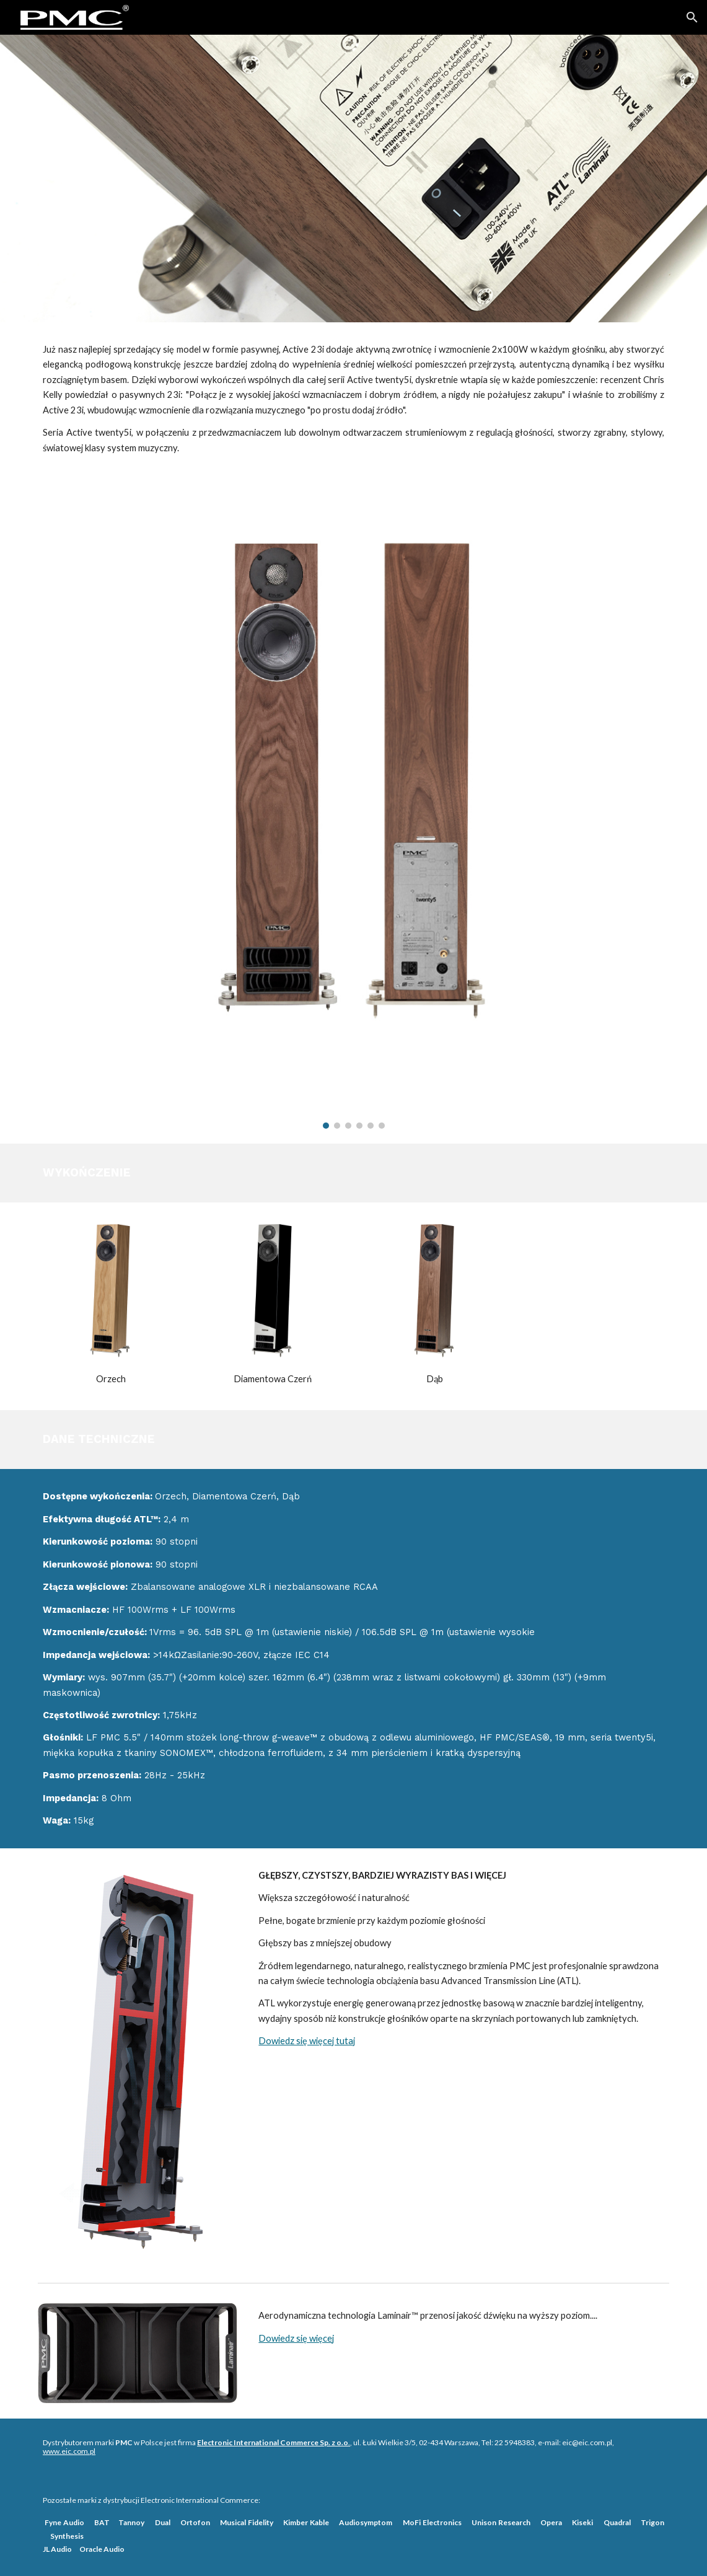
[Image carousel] (353, 809)
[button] (692, 17)
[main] (353, 399)
